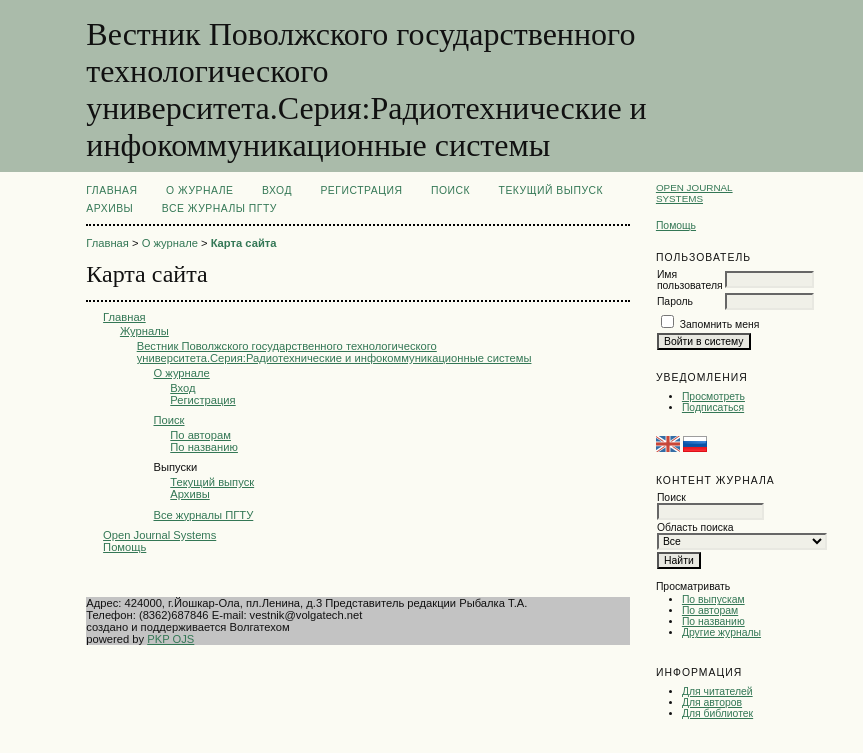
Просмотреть (713, 396)
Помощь (676, 225)
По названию (713, 621)
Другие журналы (721, 632)
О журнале (199, 190)
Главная (111, 190)
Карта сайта (244, 243)
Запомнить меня (720, 324)
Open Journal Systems (694, 193)
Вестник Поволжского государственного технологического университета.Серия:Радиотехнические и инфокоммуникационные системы (334, 352)
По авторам (710, 610)
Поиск (450, 190)
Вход (277, 190)
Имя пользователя (690, 280)
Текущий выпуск (551, 190)
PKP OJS (170, 639)
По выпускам (713, 599)
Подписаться (713, 407)
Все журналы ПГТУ (219, 208)
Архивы (109, 208)
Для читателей (717, 691)
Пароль (675, 301)
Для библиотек (717, 713)
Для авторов (712, 702)
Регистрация (361, 190)
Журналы (144, 331)
